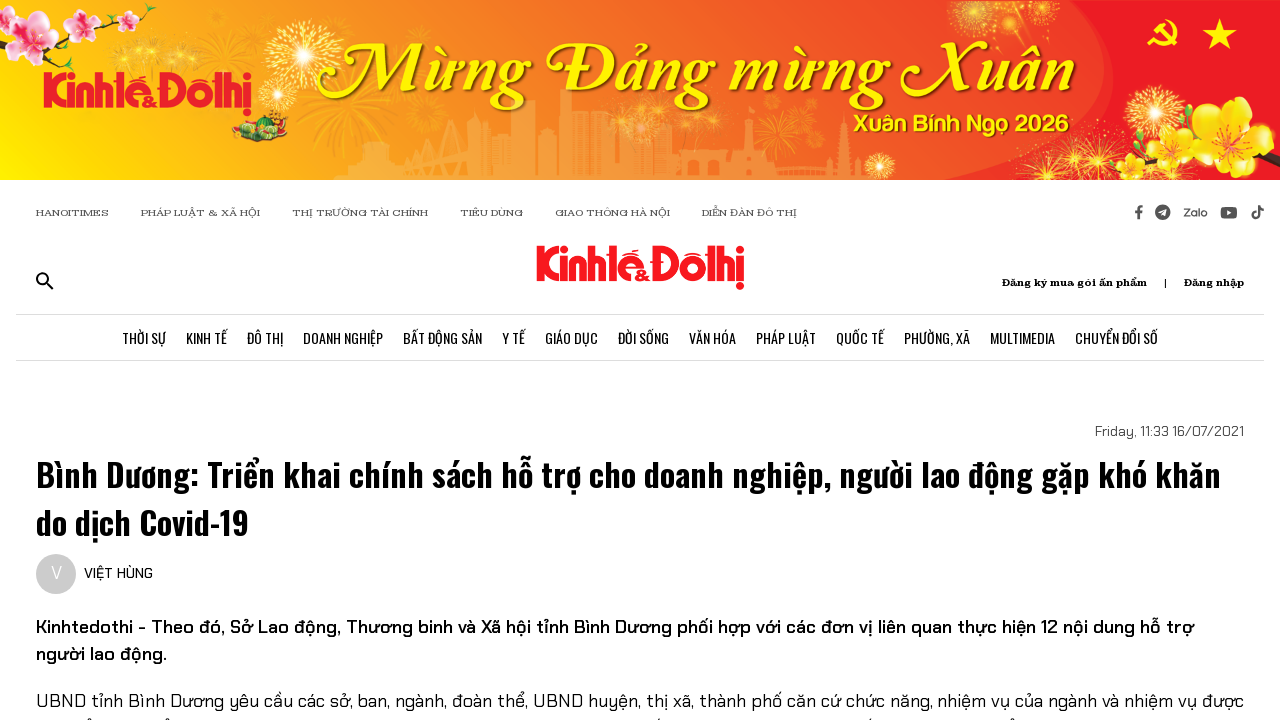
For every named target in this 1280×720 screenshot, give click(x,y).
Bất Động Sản (442, 337)
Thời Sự (144, 337)
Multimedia (1022, 337)
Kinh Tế (206, 337)
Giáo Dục (571, 337)
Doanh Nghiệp (343, 337)
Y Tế (513, 337)
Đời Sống (643, 337)
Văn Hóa (712, 337)
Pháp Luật (786, 337)
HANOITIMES (72, 212)
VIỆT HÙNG (118, 573)
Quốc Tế (860, 337)
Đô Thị (265, 337)
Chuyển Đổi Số (1116, 337)
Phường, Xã (937, 337)
